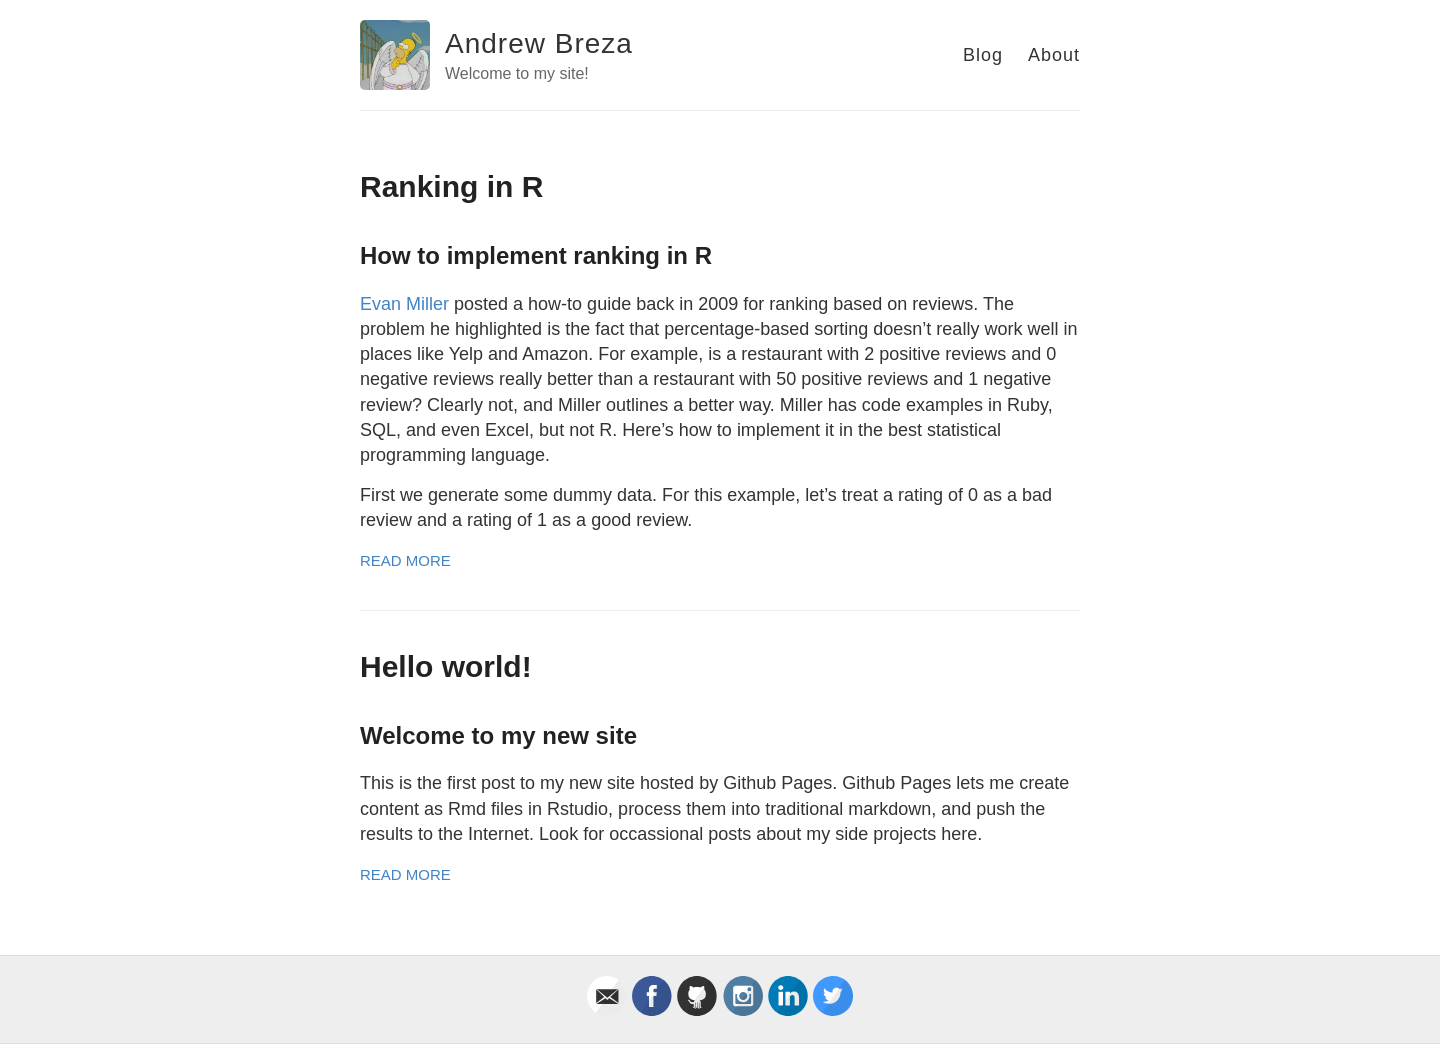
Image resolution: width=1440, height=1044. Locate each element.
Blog (983, 55)
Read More (405, 560)
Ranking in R (451, 186)
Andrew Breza (539, 43)
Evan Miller (404, 304)
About (1054, 55)
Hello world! (446, 666)
